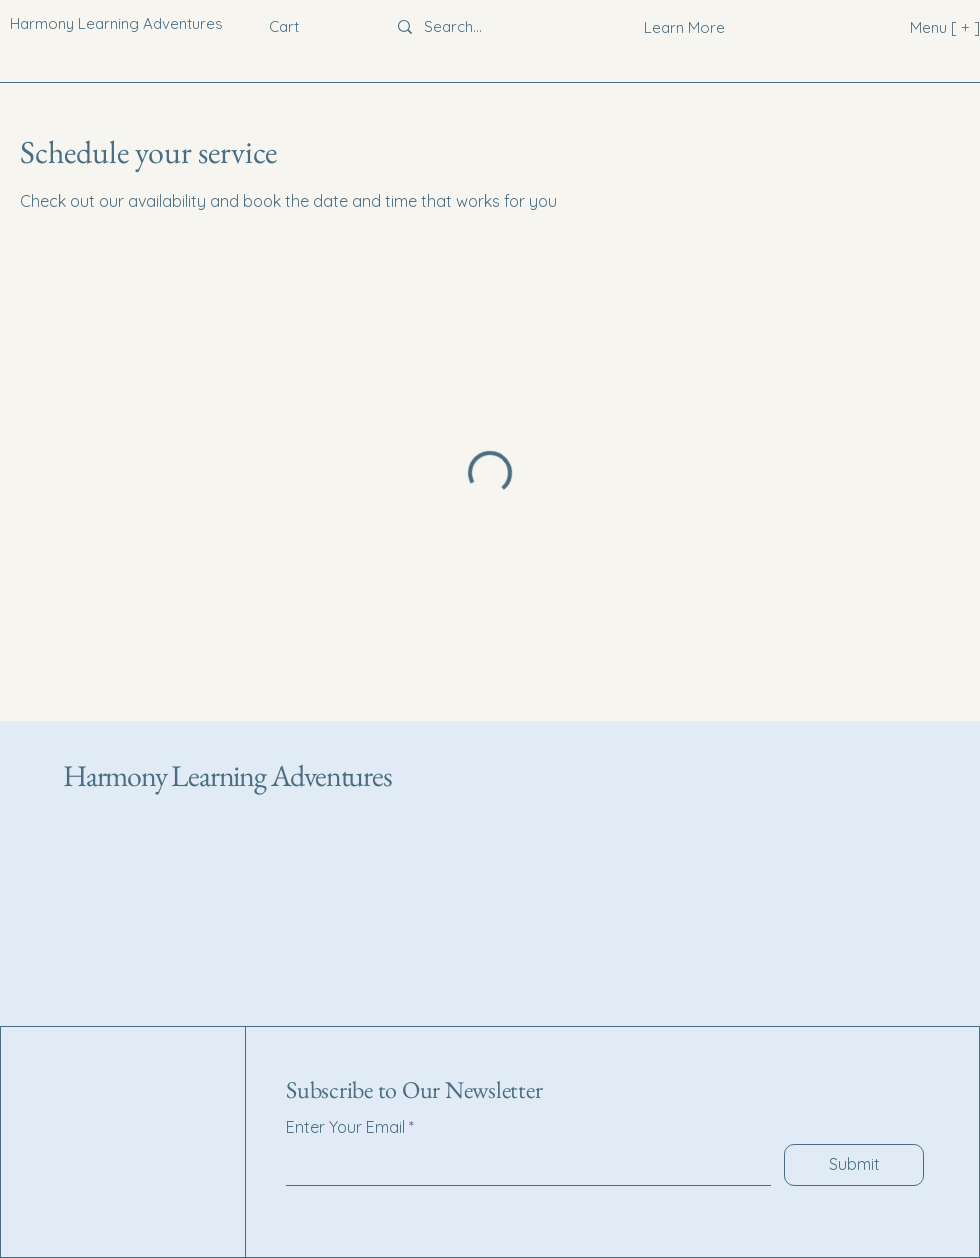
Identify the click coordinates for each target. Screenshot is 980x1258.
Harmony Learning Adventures (227, 775)
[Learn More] (684, 27)
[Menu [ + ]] (912, 27)
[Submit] (854, 1165)
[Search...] (483, 27)
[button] (298, 27)
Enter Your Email (345, 1127)
